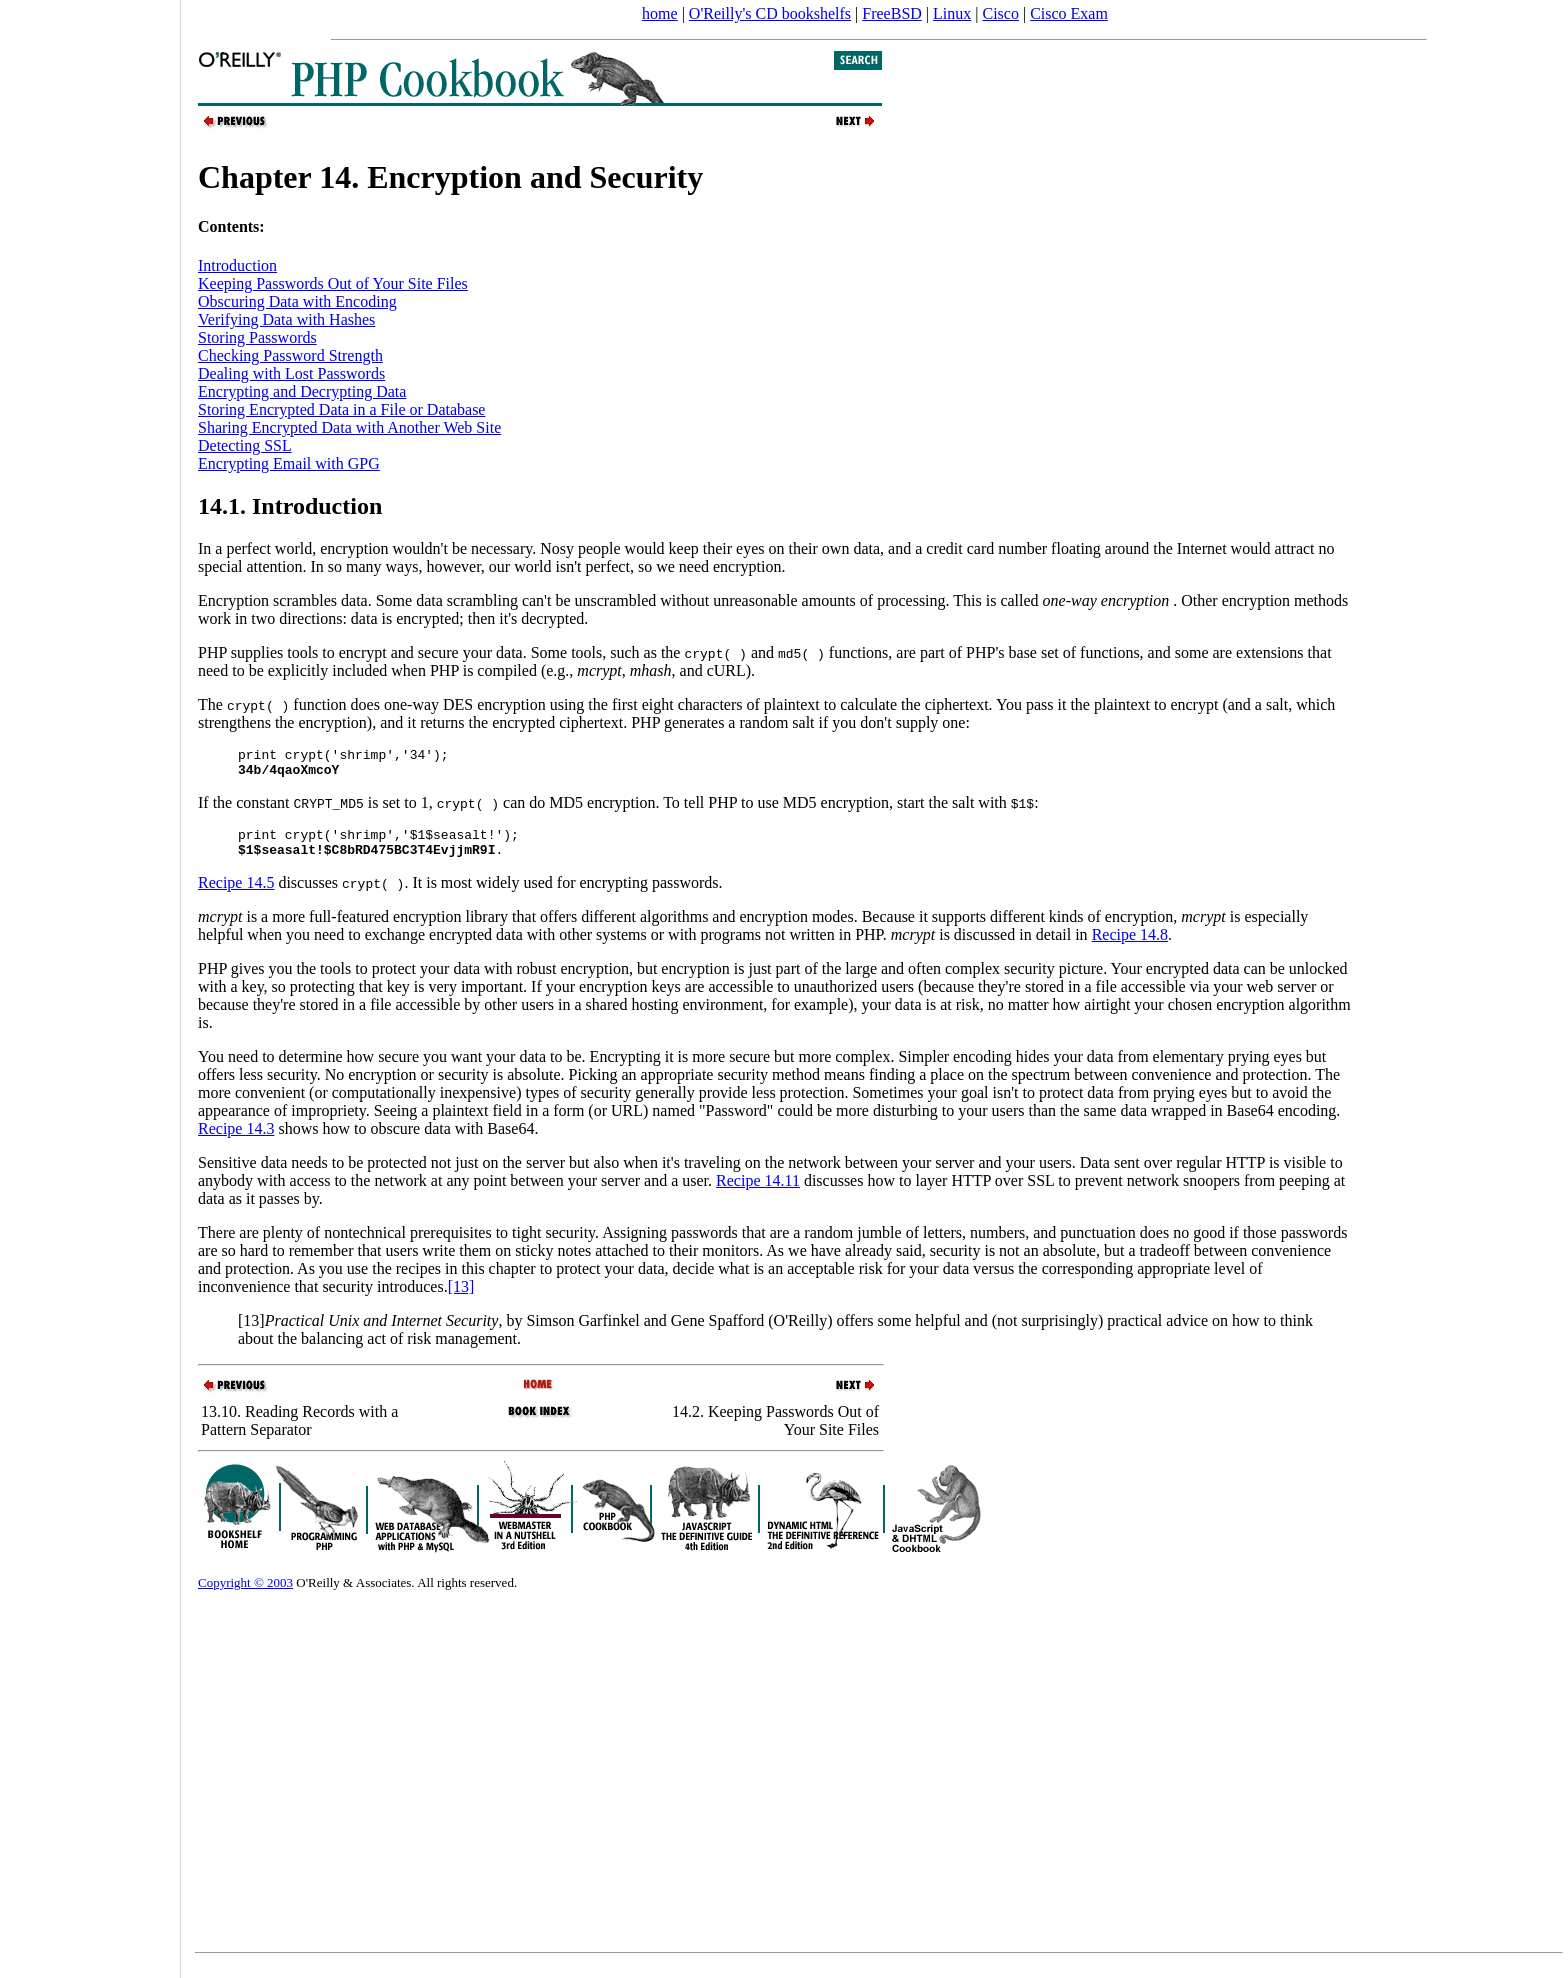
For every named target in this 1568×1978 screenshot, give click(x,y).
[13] (461, 1298)
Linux (952, 13)
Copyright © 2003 (245, 1594)
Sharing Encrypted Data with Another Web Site (349, 427)
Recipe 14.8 (1130, 946)
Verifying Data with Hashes (286, 319)
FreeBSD (892, 13)
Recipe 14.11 (758, 1192)
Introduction (237, 265)
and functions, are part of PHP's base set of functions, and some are (993, 652)
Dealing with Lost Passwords (291, 373)
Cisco (1000, 13)
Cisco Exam (1069, 13)
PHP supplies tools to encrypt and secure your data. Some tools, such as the (472, 652)
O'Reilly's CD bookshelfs (770, 13)
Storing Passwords (257, 337)
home (660, 13)
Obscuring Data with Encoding (297, 301)
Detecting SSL (245, 445)
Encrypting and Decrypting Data (302, 391)
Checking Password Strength (290, 355)
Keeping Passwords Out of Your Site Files (333, 283)
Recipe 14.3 (236, 1140)
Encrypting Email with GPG (289, 463)
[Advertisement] (90, 982)
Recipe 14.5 (236, 894)
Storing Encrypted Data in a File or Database (341, 409)
